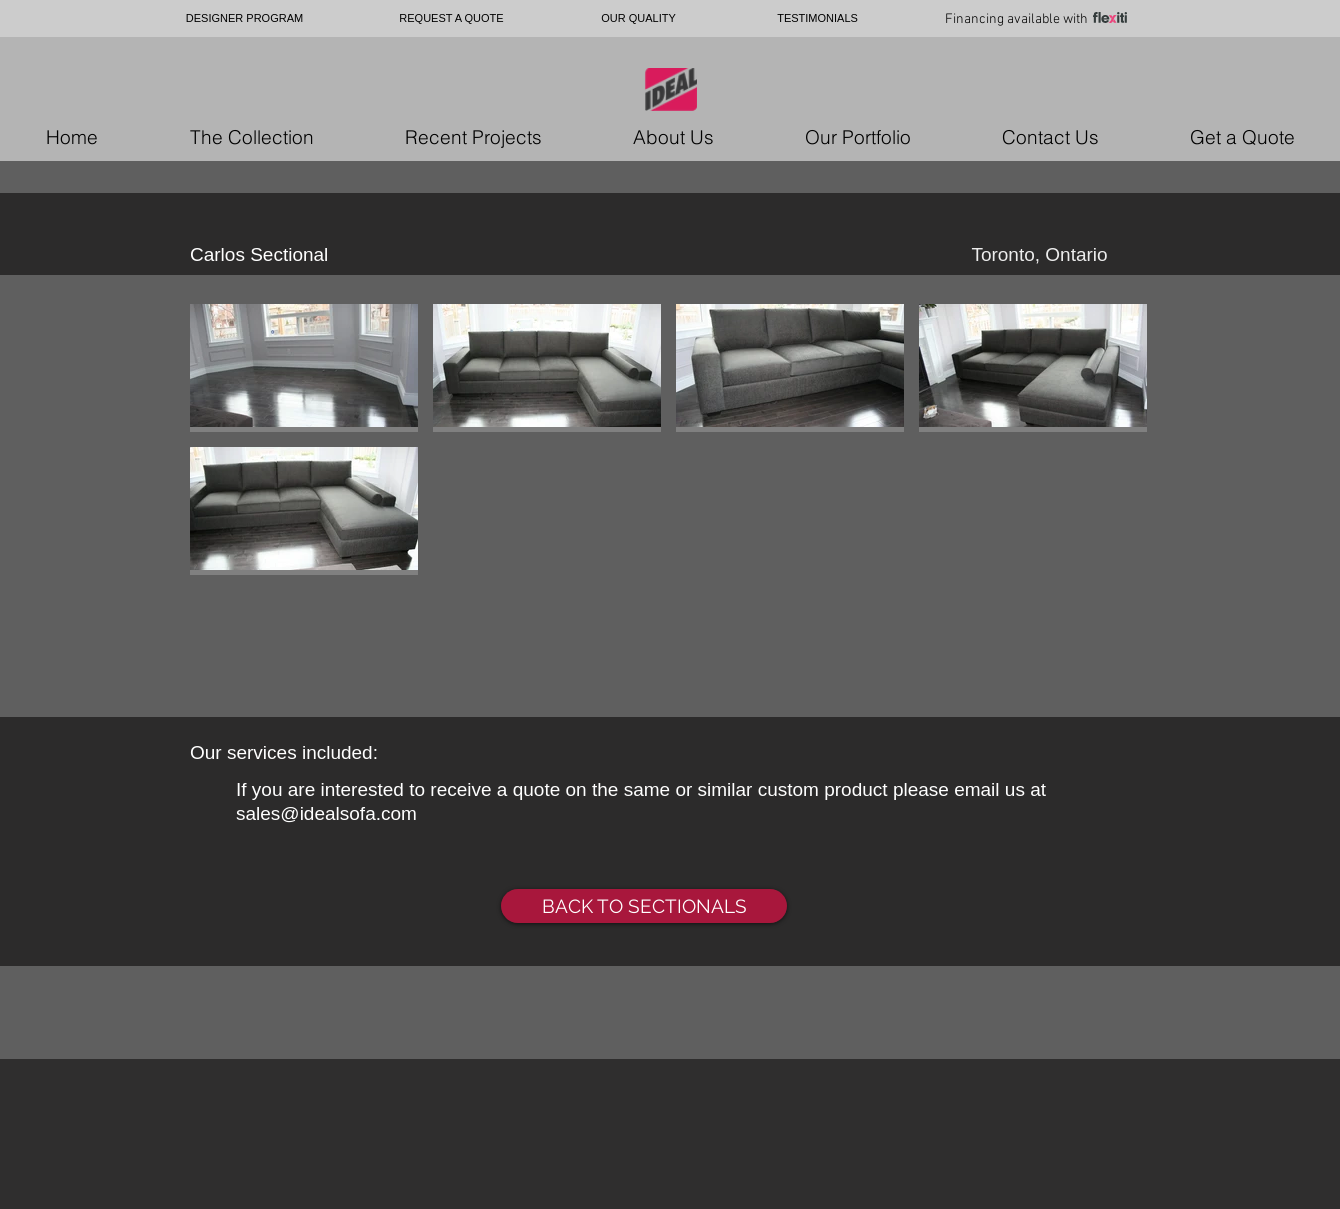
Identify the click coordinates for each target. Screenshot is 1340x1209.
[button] (304, 368)
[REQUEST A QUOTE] (451, 18)
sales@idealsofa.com (326, 813)
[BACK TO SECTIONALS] (644, 906)
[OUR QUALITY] (638, 18)
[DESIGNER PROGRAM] (244, 18)
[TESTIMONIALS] (817, 18)
